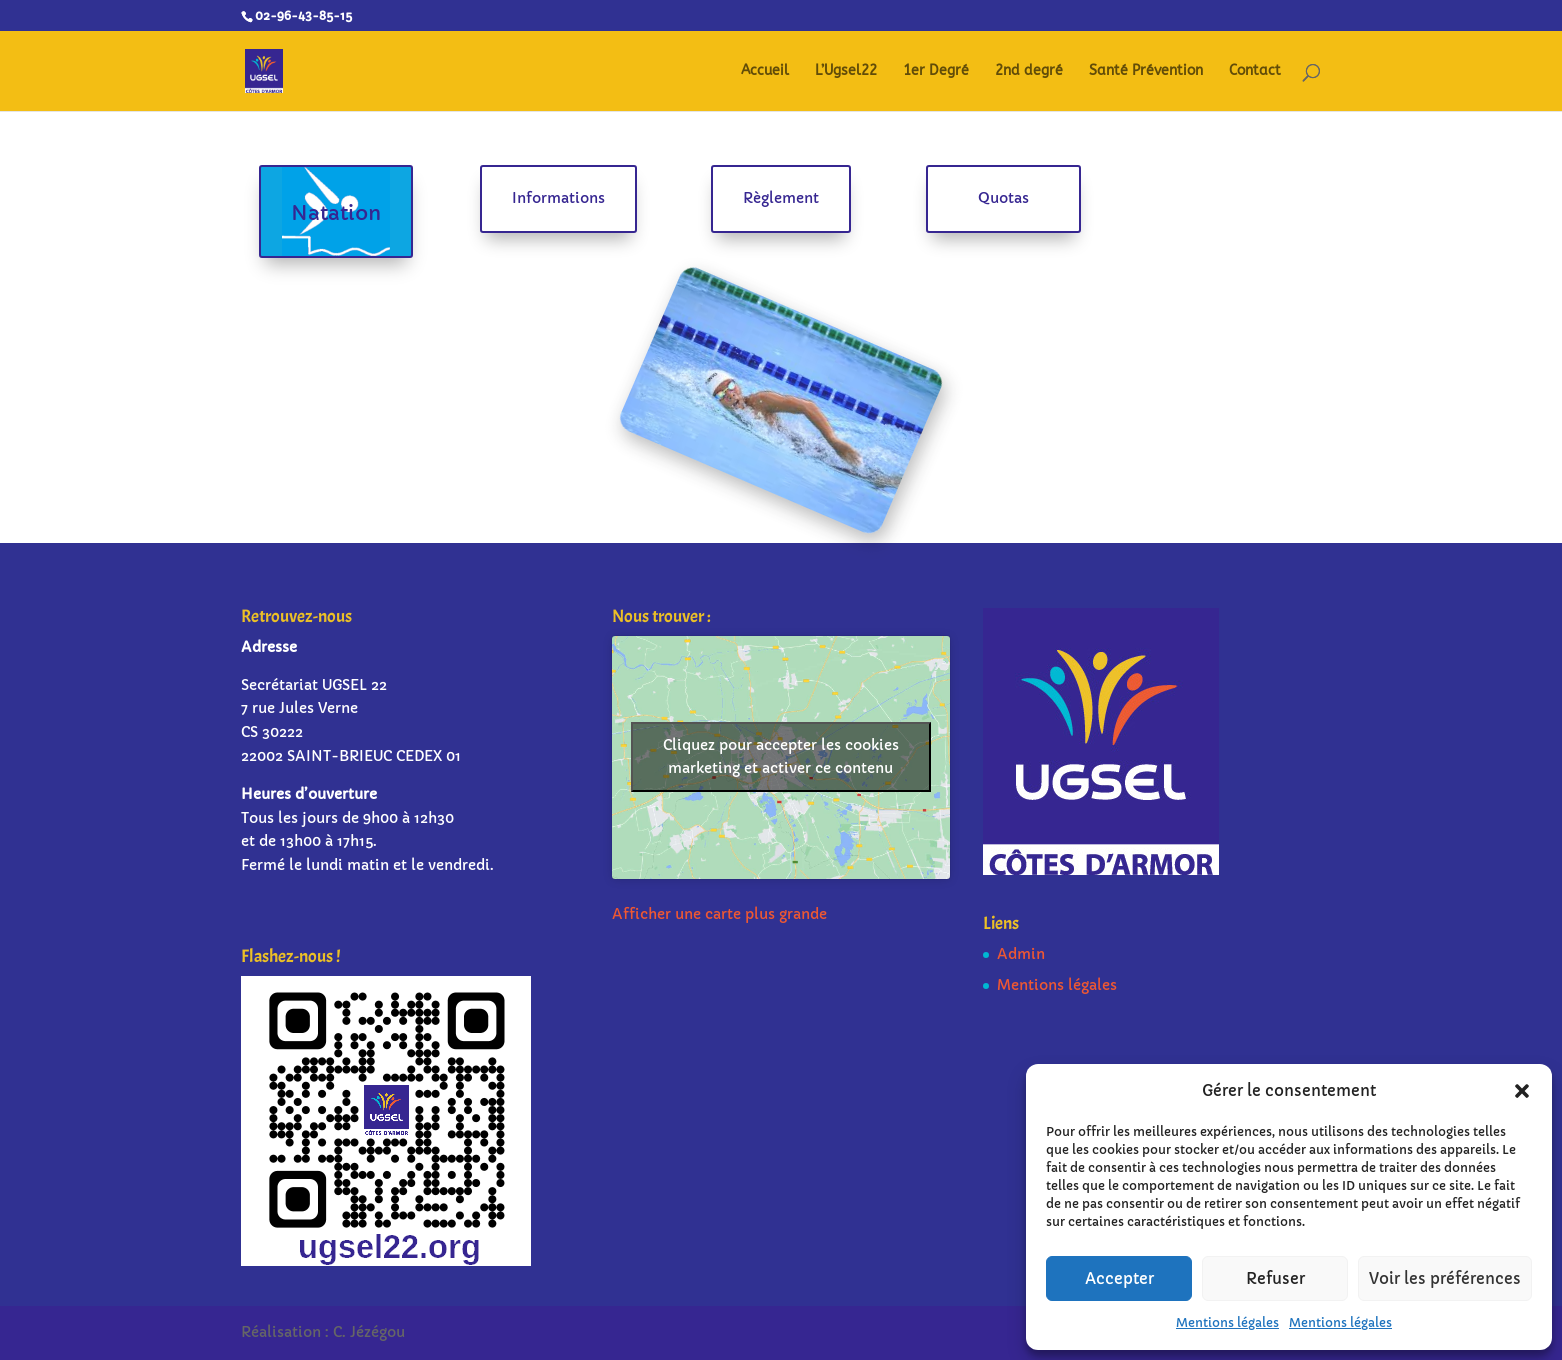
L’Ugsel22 (846, 71)
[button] (1522, 1091)
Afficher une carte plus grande (719, 914)
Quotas (1003, 198)
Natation (336, 213)
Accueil (765, 71)
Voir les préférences (1445, 1278)
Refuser (1275, 1278)
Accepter (1119, 1278)
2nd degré (1029, 71)
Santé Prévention (1146, 71)
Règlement (781, 198)
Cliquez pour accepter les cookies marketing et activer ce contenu (781, 756)
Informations (558, 198)
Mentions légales (1227, 1322)
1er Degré (936, 71)
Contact (1255, 71)
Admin (1021, 954)
